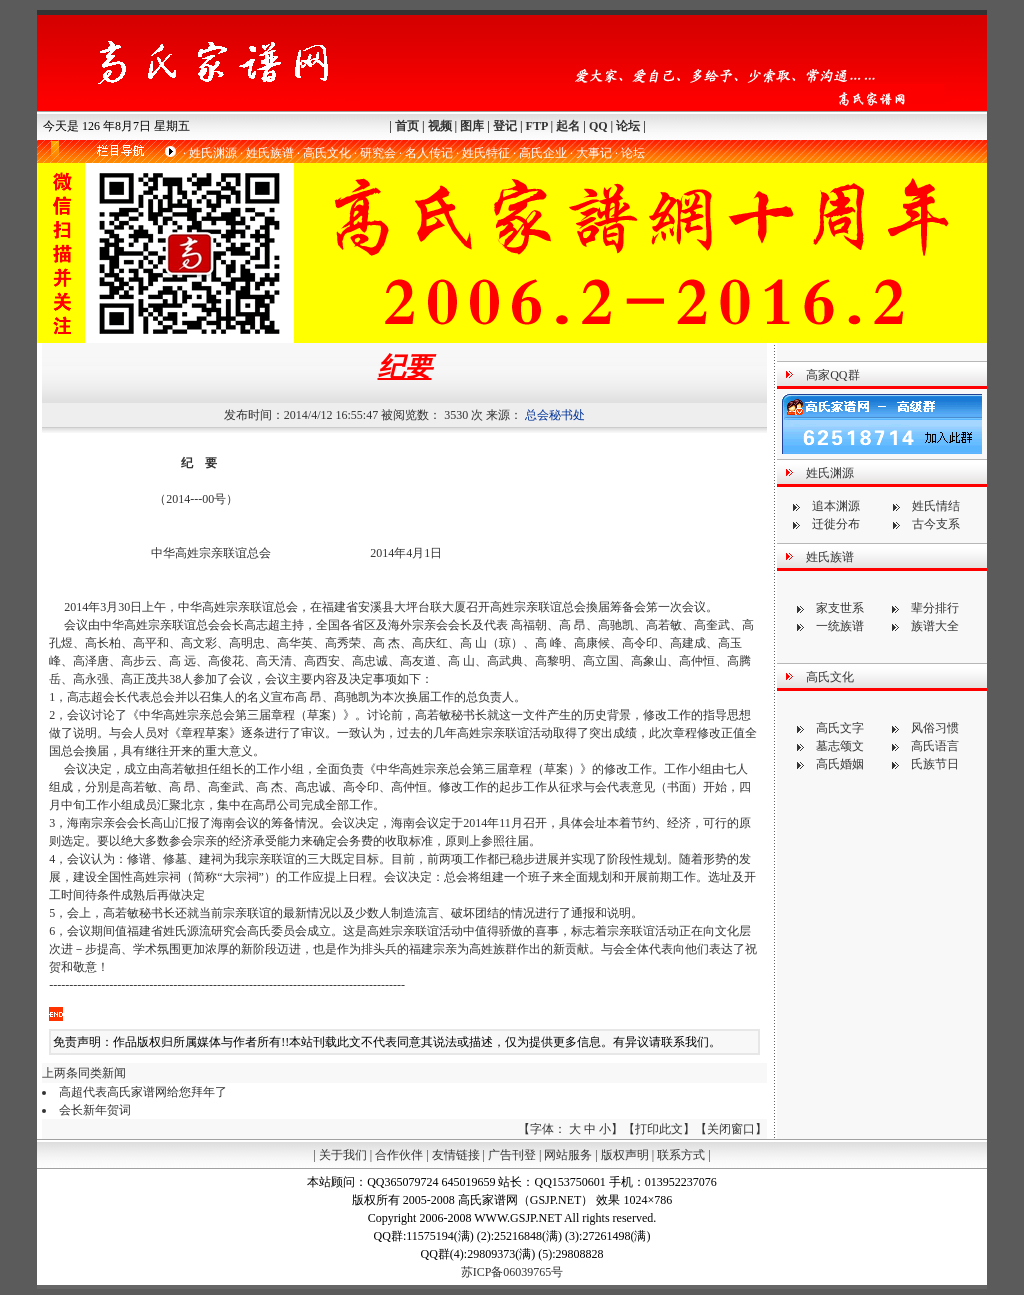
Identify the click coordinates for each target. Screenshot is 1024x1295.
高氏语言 (935, 746)
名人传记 (429, 153)
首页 (407, 126)
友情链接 (456, 1155)
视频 (440, 126)
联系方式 (681, 1155)
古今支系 (936, 524)
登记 (505, 126)
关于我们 (343, 1155)
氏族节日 (935, 764)
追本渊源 (836, 506)
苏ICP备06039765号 (512, 1272)
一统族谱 (840, 626)
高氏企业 (543, 153)
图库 (472, 126)
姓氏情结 (936, 506)
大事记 (594, 153)
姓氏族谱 (270, 153)
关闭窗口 (731, 1129)
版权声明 (625, 1155)
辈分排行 (935, 608)
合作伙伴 (399, 1155)
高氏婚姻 (840, 764)
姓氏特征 (486, 153)
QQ (598, 126)
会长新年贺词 (95, 1110)
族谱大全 (935, 626)
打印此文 (659, 1129)
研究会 (378, 153)
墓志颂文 (840, 746)
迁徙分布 (836, 524)
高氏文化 (327, 153)
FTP (537, 126)
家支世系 (840, 608)
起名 (568, 126)
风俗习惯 (935, 728)
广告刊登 (512, 1155)
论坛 (628, 126)
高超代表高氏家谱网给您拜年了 (143, 1092)
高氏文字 (840, 728)
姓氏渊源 (213, 153)
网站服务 (568, 1155)
